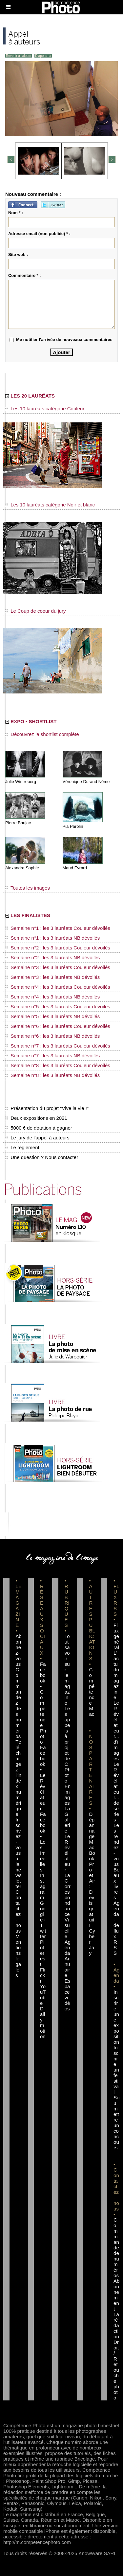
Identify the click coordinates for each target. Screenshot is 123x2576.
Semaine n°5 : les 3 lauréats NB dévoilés (52, 1016)
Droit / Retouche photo (116, 2369)
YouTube (43, 1995)
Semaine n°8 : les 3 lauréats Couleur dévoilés (57, 1065)
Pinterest (42, 1953)
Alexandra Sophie (22, 867)
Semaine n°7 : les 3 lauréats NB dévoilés (52, 1055)
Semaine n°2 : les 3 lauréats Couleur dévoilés (57, 947)
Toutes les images (27, 888)
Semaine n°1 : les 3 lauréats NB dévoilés (52, 938)
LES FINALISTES (27, 915)
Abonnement (116, 2295)
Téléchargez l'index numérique (18, 1778)
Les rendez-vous (116, 1844)
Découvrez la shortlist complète (42, 734)
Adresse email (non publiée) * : (39, 233)
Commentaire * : (24, 275)
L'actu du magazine (116, 1675)
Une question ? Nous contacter (41, 1157)
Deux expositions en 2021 (36, 1118)
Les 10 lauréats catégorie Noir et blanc (50, 504)
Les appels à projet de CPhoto (68, 1744)
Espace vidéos (68, 1994)
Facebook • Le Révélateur (43, 1778)
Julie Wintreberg (20, 781)
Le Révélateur (67, 1853)
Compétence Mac (91, 1692)
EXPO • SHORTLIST (30, 721)
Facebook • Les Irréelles (43, 1841)
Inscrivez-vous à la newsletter (18, 1853)
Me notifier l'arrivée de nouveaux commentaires (64, 339)
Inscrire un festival (116, 2070)
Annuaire (68, 1967)
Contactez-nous (18, 1911)
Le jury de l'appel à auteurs (37, 1137)
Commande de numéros (116, 2247)
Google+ (43, 1911)
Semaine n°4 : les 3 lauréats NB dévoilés (52, 996)
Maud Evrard (75, 867)
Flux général (116, 1636)
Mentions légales (18, 1956)
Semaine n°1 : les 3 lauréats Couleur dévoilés (57, 928)
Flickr (42, 1975)
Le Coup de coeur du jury (35, 611)
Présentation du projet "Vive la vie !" (47, 1108)
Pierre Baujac (18, 822)
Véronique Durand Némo (86, 781)
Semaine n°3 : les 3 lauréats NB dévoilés (52, 977)
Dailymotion (43, 2022)
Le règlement (22, 1147)
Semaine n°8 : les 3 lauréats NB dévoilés (52, 1075)
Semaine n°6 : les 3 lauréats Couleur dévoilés (57, 1026)
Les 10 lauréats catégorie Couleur (44, 408)
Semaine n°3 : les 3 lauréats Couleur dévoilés (57, 967)
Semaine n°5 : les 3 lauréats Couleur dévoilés (57, 1006)
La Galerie (67, 1820)
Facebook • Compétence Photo (43, 1703)
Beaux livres (116, 1883)
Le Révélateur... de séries (116, 1791)
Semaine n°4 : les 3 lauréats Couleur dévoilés (57, 987)
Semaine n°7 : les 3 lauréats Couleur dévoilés (57, 1046)
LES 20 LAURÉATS (30, 396)
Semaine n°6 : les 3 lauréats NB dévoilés (52, 1036)
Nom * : (15, 212)
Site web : (18, 254)
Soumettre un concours (116, 2122)
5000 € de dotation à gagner (38, 1128)
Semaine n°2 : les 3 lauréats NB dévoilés (52, 957)
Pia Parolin (73, 826)
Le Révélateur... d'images (116, 1730)
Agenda (68, 1947)
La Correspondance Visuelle (68, 1905)
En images (68, 1794)
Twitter (43, 1930)
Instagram (43, 1886)
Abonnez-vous (18, 1650)
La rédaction (116, 2325)
